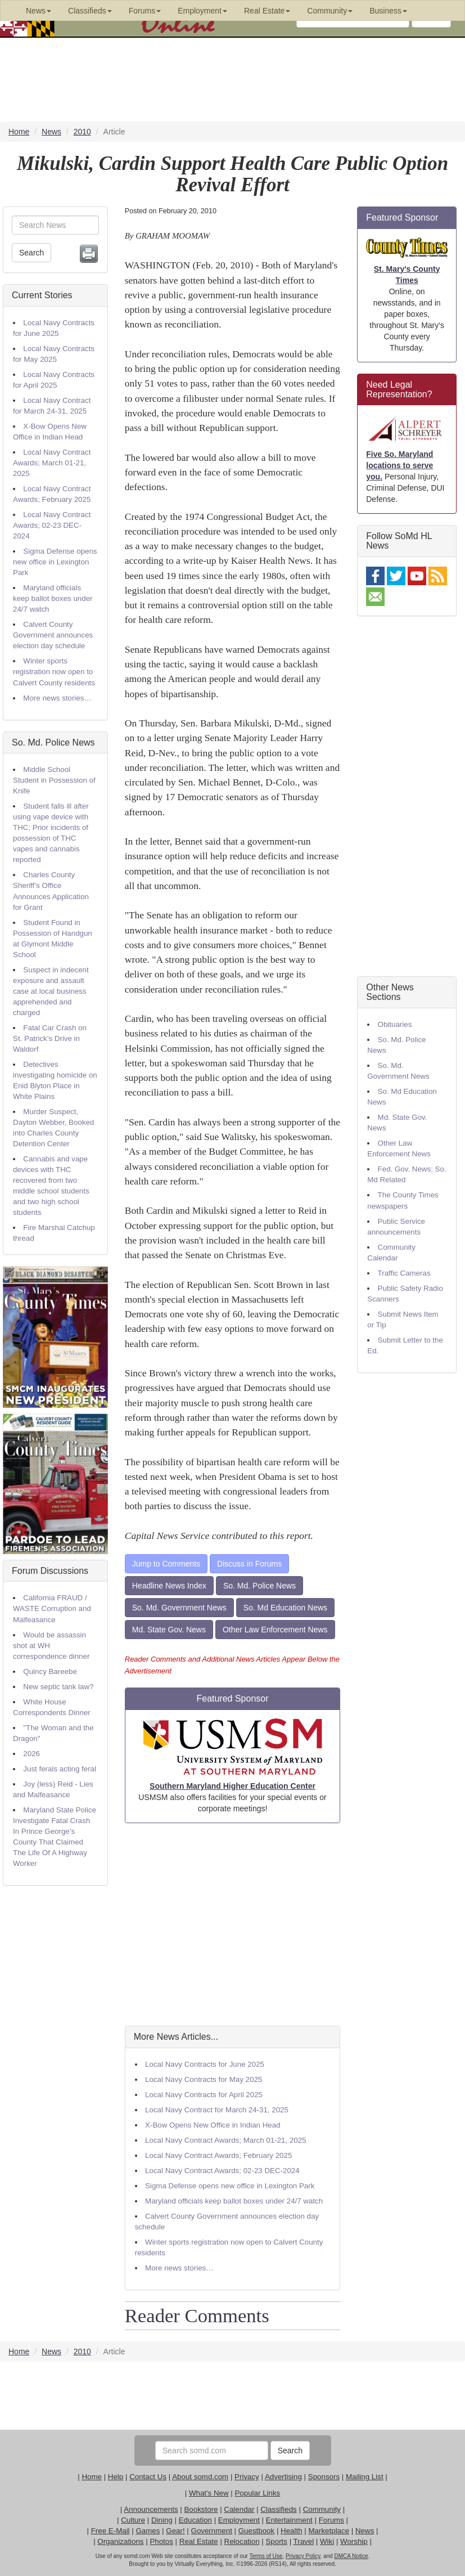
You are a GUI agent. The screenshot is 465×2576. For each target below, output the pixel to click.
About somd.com (200, 2476)
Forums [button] (145, 10)
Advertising (283, 2476)
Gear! (175, 2530)
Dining (162, 2520)
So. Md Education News (285, 1607)
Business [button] (388, 10)
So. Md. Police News (53, 742)
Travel (304, 2541)
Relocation (242, 2541)
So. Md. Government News (179, 1607)
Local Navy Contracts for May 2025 (203, 2079)
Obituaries (395, 1024)
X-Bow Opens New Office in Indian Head (213, 2125)
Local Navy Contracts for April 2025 (204, 2094)
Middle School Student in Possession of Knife (54, 780)
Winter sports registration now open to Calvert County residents (54, 671)
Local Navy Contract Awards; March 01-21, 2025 (52, 463)
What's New (209, 2493)
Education (195, 2520)
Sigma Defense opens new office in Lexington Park (55, 562)
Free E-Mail (110, 2530)
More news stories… (57, 698)
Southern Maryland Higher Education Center (232, 1785)
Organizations (120, 2541)
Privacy (246, 2476)
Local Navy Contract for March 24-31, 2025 (216, 2110)
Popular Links (257, 2493)
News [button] (38, 10)
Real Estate (198, 2541)
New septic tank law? (58, 1686)
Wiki (327, 2541)
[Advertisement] (233, 1924)
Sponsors (324, 2476)
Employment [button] (202, 10)
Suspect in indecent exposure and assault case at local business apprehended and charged (51, 991)
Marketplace (328, 2530)
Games (148, 2530)
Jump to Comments (166, 1563)
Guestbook (256, 2530)
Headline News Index (169, 1585)
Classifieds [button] (90, 10)
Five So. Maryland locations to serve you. (399, 465)
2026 (31, 1753)
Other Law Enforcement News (275, 1629)
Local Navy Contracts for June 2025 (204, 2064)
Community (322, 2509)
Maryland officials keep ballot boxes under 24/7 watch (53, 598)
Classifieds (278, 2509)
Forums (331, 2520)
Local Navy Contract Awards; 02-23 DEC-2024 (52, 525)
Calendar (239, 2509)
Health (292, 2530)
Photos (161, 2541)
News (364, 2530)
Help (115, 2476)
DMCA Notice (351, 2556)
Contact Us (147, 2476)
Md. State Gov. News (169, 1629)
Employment (239, 2520)
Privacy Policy (303, 2556)
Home (92, 2476)
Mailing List (364, 2476)
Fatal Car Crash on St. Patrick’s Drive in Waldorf (50, 1038)
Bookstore (201, 2509)
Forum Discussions (50, 1571)
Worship (354, 2541)
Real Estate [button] (267, 10)
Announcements (151, 2509)
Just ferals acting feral (59, 1769)
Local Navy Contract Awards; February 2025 (218, 2155)
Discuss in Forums (249, 1563)
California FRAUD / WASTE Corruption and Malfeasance (52, 1608)
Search (31, 252)
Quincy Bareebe (50, 1671)
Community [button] (330, 10)
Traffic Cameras (404, 1273)
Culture (133, 2520)
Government (211, 2530)
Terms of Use (265, 2556)
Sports (276, 2541)
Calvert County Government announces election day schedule (53, 635)
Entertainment (289, 2520)
